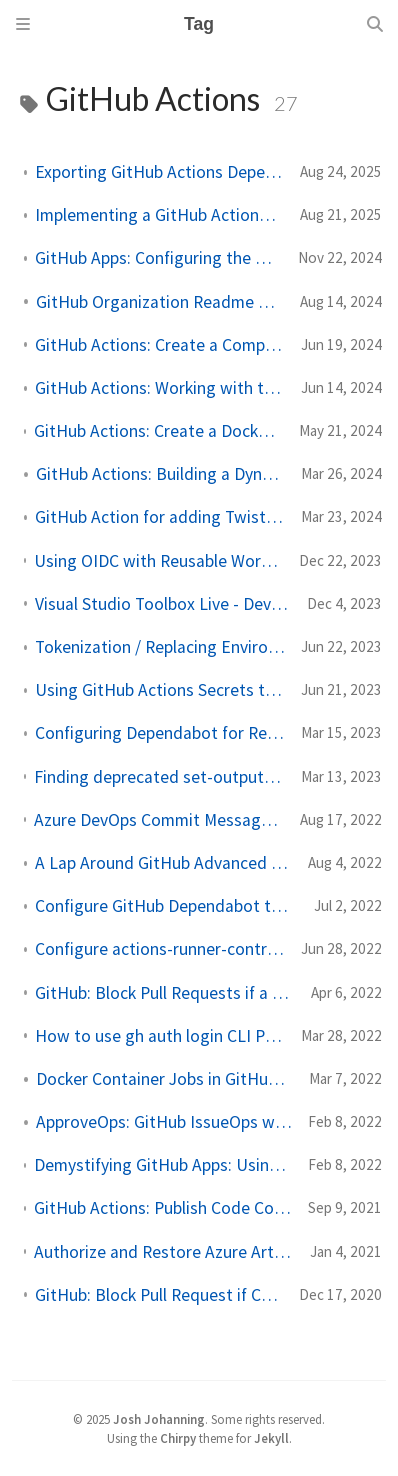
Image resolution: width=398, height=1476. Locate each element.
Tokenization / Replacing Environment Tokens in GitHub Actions (160, 647)
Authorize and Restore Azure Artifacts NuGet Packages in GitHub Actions (164, 1252)
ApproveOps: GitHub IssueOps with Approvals (164, 1122)
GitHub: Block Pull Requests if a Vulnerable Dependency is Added (165, 993)
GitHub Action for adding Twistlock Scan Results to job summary (160, 517)
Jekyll (271, 1438)
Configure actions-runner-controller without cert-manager (160, 949)
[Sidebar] (23, 24)
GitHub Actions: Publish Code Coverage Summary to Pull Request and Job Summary (163, 1208)
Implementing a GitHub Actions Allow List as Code (159, 215)
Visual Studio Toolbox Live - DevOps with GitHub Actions (163, 604)
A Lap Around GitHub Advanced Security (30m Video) (163, 863)
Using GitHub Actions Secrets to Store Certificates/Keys (160, 690)
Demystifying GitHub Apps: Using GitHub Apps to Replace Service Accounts (163, 1165)
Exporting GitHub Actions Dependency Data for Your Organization (159, 172)
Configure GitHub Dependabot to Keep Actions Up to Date (166, 906)
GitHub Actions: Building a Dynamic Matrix (160, 474)
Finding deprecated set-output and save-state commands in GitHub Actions (159, 777)
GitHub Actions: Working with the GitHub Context (160, 388)
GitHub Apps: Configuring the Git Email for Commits (158, 258)
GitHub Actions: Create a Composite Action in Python (160, 345)
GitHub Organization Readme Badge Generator (160, 302)
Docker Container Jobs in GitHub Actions (164, 1079)
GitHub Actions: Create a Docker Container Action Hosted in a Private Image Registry (158, 431)
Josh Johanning (159, 1419)
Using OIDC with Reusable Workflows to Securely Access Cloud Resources (158, 561)
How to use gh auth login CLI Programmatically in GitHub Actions (160, 1036)
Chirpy (178, 1438)
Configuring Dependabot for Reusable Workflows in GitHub (160, 733)
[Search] (375, 24)
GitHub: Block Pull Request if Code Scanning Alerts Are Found (159, 1295)
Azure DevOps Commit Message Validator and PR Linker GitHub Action (159, 820)
